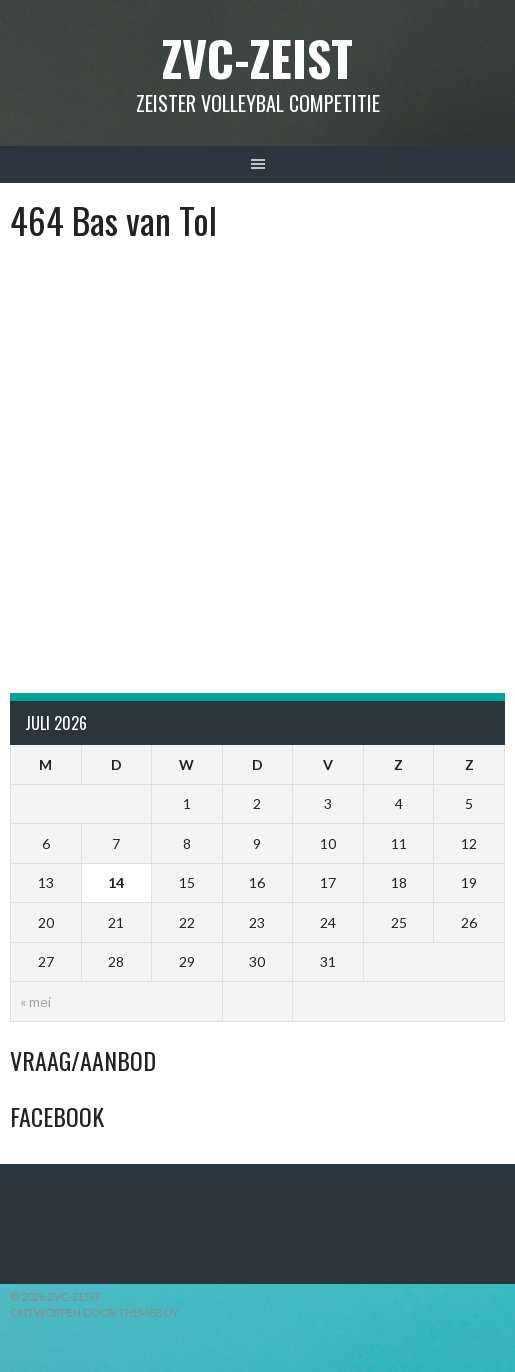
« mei (35, 1001)
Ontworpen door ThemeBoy (94, 1312)
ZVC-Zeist (257, 57)
